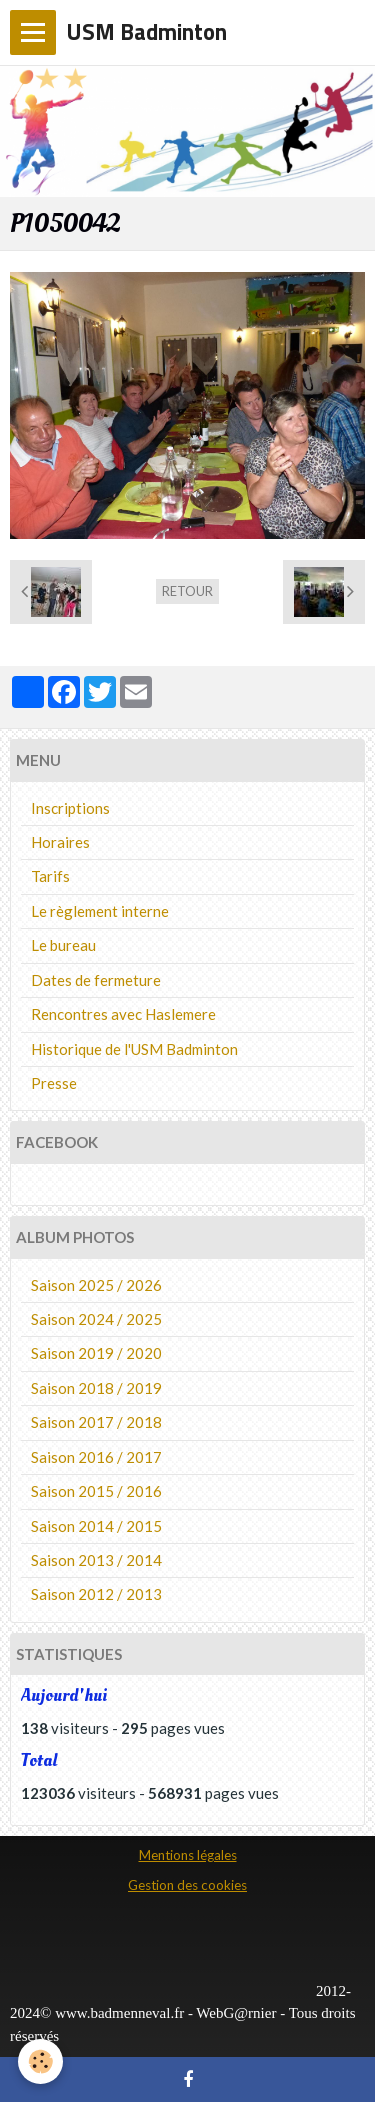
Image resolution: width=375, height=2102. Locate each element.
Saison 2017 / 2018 (96, 1422)
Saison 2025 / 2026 (96, 1285)
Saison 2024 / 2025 (96, 1319)
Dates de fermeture (96, 980)
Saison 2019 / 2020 (96, 1353)
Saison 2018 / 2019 (96, 1388)
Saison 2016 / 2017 (96, 1457)
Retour (187, 591)
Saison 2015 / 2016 (96, 1491)
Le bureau (63, 945)
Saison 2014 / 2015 (96, 1526)
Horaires (60, 842)
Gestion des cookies (187, 1885)
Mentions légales (188, 1855)
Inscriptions (70, 808)
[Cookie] (40, 2061)
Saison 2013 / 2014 (96, 1560)
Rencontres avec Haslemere (123, 1014)
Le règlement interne (100, 911)
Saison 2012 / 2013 (96, 1594)
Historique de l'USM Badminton (134, 1049)
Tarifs (50, 876)
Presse (54, 1083)
